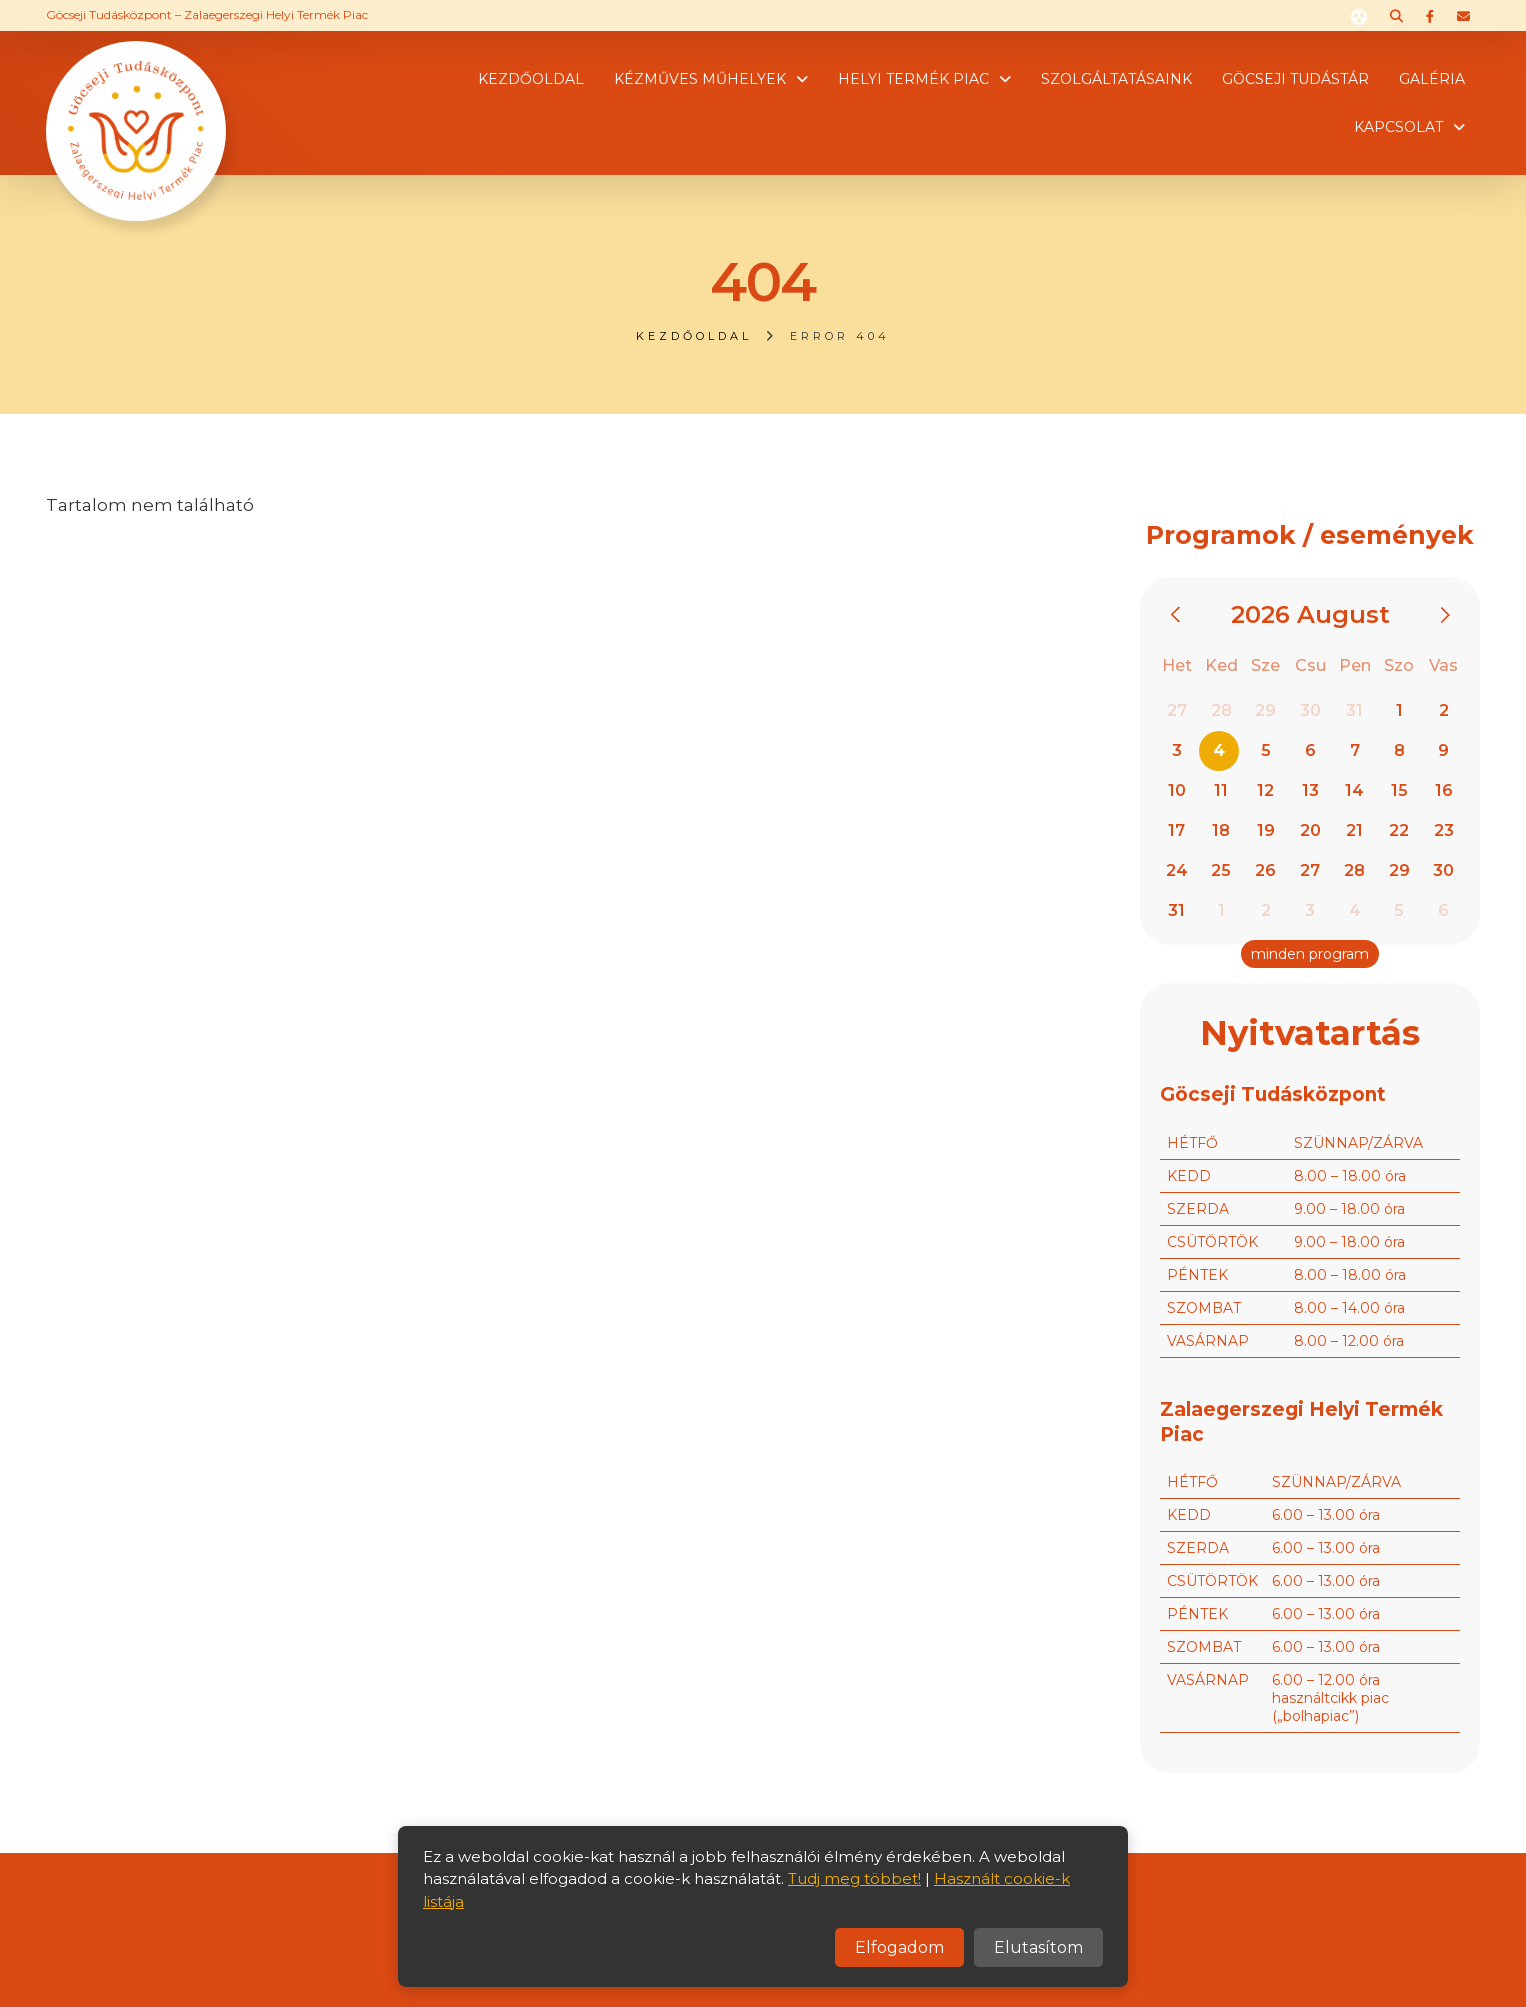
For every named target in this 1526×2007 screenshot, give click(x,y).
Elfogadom (899, 1947)
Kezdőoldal (531, 79)
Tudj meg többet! (854, 1878)
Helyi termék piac (913, 79)
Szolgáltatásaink (1116, 79)
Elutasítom (1038, 1947)
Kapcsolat (1398, 127)
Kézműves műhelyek (700, 79)
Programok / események (1310, 535)
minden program (1310, 954)
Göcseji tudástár (1295, 79)
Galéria (1432, 79)
